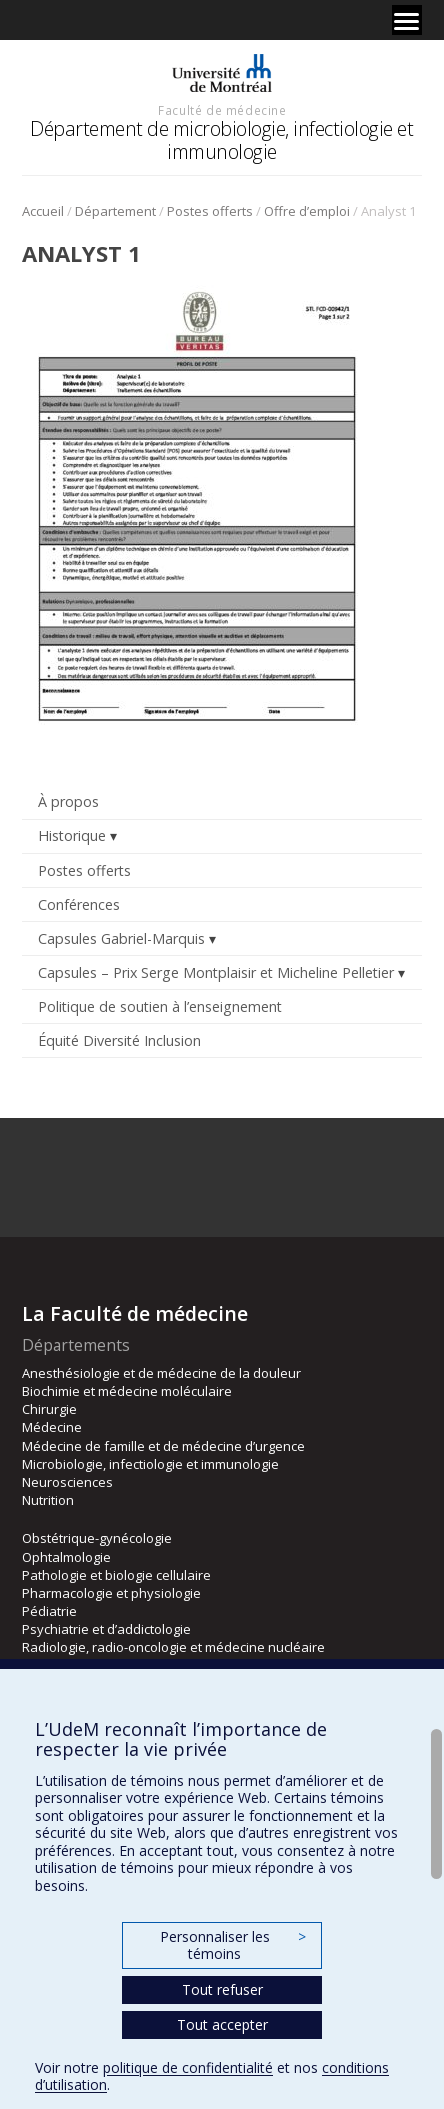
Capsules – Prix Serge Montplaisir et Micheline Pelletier (216, 972)
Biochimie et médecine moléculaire (127, 1391)
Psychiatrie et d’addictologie (106, 1629)
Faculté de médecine (222, 110)
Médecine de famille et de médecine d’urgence (163, 1446)
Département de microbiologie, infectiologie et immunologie (221, 139)
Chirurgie (49, 1409)
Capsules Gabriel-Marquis (121, 938)
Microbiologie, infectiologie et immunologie (150, 1464)
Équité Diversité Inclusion (119, 1040)
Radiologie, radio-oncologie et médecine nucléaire (173, 1647)
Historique (72, 835)
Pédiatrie (49, 1611)
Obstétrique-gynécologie (97, 1538)
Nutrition (48, 1500)
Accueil (43, 211)
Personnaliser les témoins (233, 1945)
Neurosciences (67, 1482)
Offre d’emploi (307, 211)
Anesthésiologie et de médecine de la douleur (161, 1373)
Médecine (52, 1427)
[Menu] (407, 20)
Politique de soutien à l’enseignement (160, 1006)
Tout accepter (222, 2024)
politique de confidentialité (188, 2067)
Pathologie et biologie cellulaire (116, 1575)
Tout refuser (222, 1989)
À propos (68, 801)
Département (115, 211)
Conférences (79, 904)
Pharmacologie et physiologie (111, 1593)
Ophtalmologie (66, 1557)
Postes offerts (210, 211)
